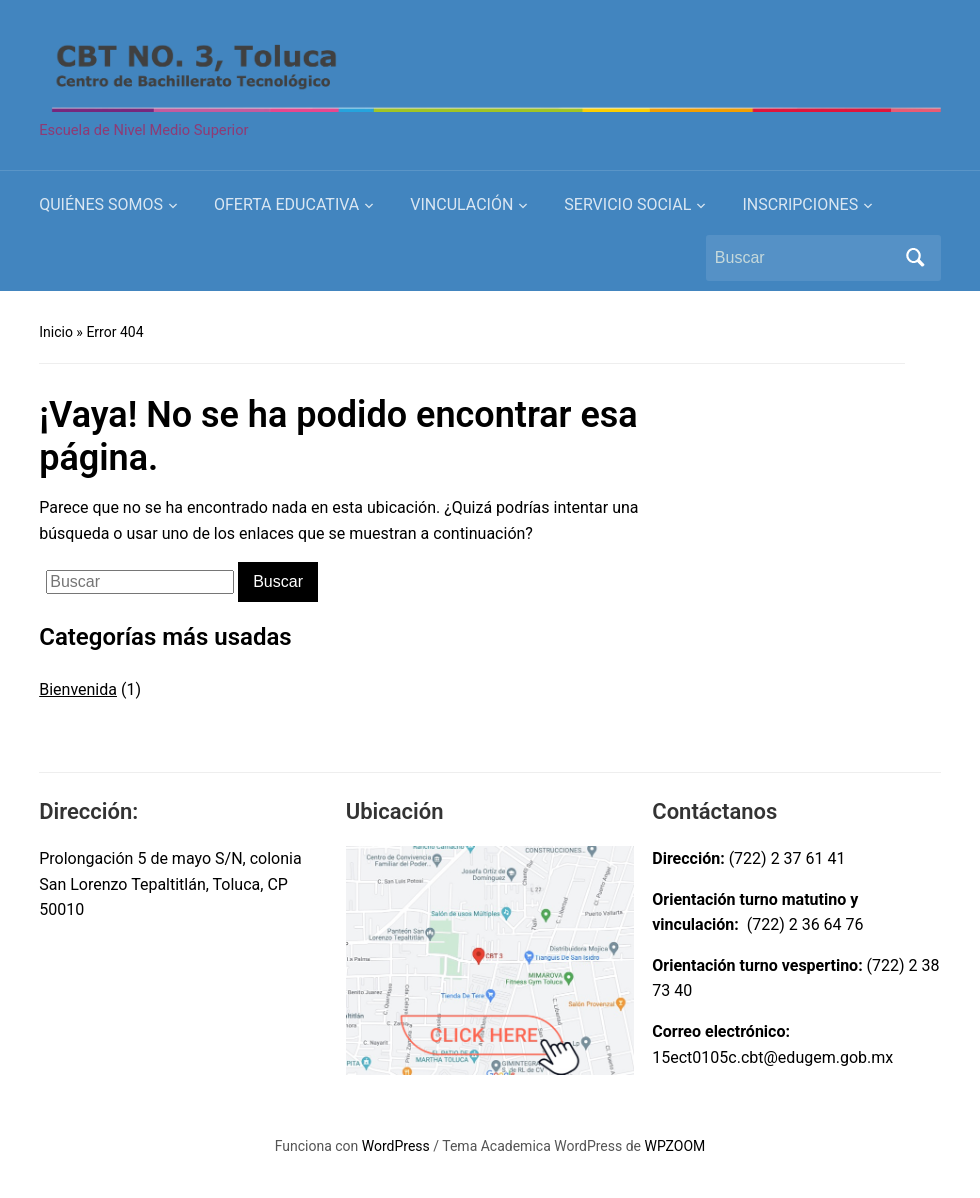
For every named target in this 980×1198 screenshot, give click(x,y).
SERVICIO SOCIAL (627, 204)
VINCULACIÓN (461, 204)
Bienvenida (78, 689)
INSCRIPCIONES (800, 204)
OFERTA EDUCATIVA (286, 204)
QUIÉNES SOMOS (101, 204)
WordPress (396, 1146)
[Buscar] (805, 258)
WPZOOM (675, 1146)
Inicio (56, 332)
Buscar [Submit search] (916, 258)
